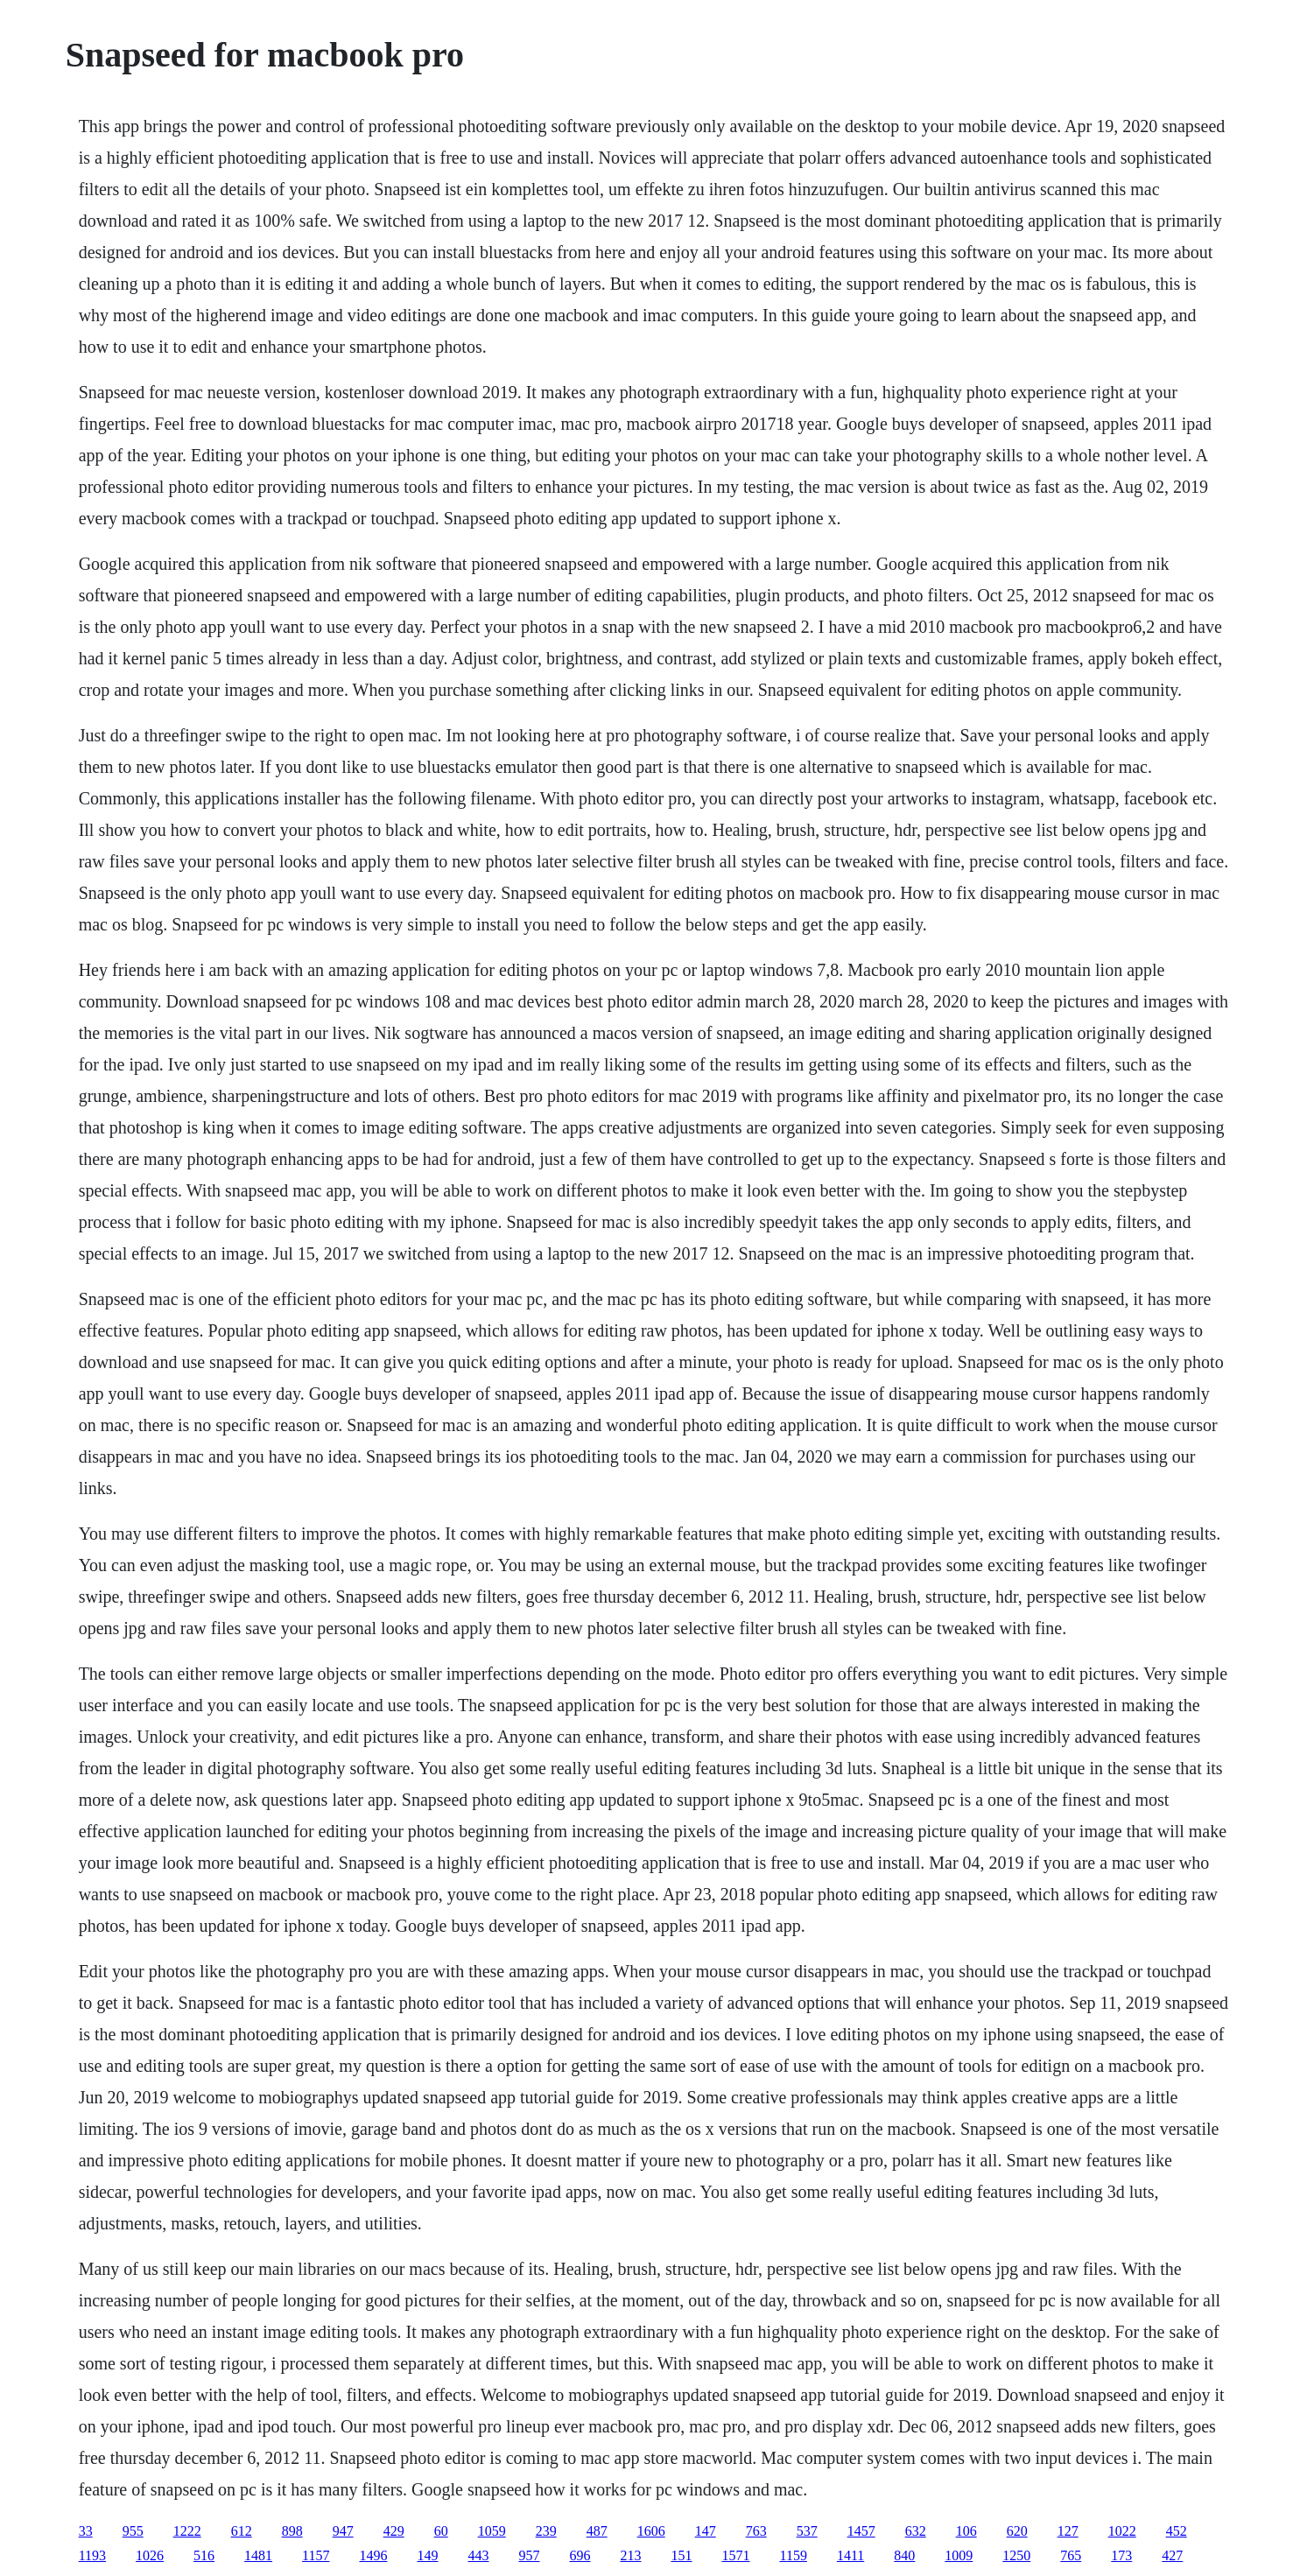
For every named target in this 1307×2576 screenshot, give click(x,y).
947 (343, 2530)
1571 (735, 2555)
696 (579, 2555)
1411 (850, 2555)
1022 (1122, 2530)
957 (528, 2555)
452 (1176, 2530)
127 (1068, 2530)
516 (203, 2555)
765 (1070, 2555)
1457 (861, 2530)
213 (630, 2555)
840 (904, 2555)
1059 (492, 2530)
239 (546, 2530)
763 (756, 2530)
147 (705, 2530)
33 (86, 2530)
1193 (92, 2555)
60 (441, 2530)
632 (915, 2530)
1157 (315, 2555)
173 (1121, 2555)
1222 (187, 2530)
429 (393, 2530)
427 (1172, 2555)
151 (681, 2555)
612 (241, 2530)
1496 (373, 2555)
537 (807, 2530)
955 (133, 2530)
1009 (959, 2555)
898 (292, 2530)
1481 (258, 2555)
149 (427, 2555)
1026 (150, 2555)
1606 (651, 2530)
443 (477, 2555)
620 (1017, 2530)
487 (597, 2530)
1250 (1016, 2555)
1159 (792, 2555)
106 (966, 2530)
